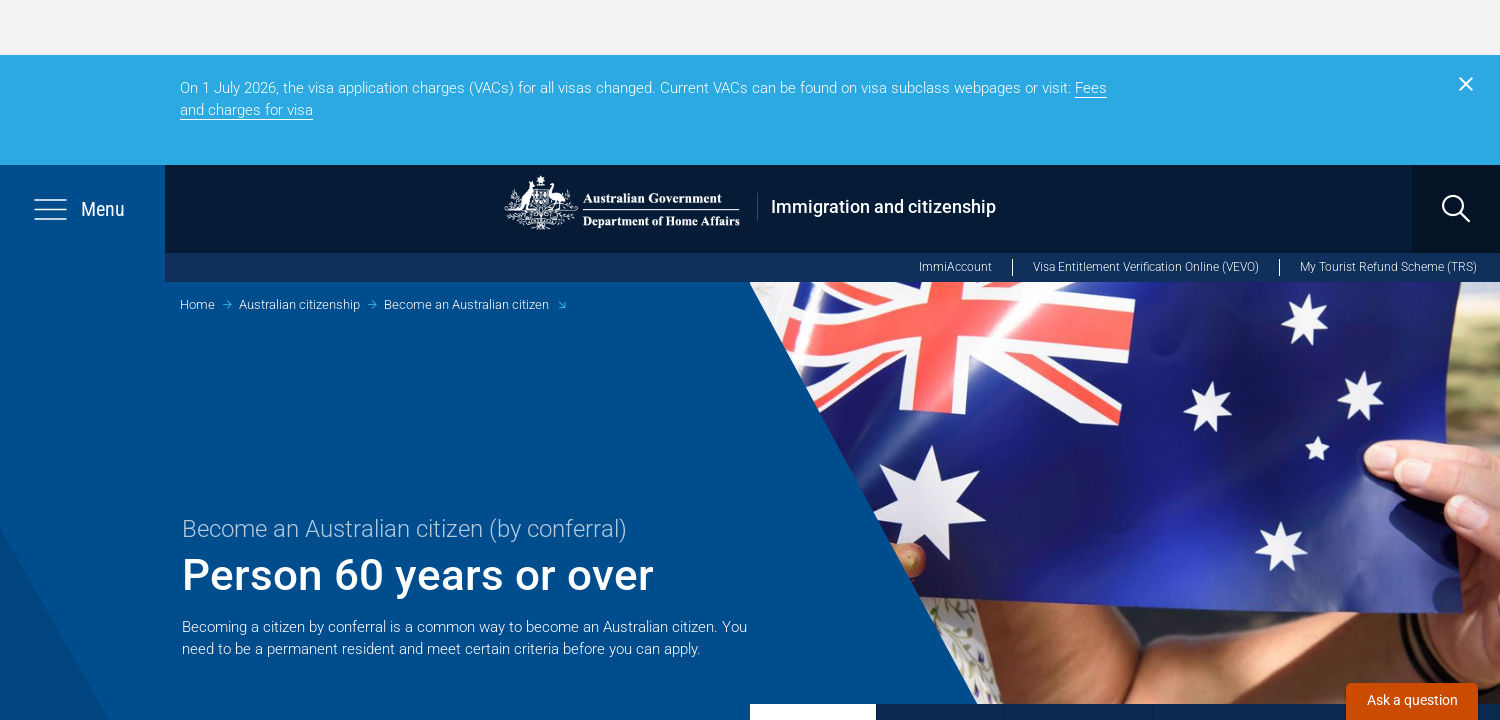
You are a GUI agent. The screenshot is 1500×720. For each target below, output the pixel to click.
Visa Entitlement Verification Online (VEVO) (1146, 267)
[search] (1456, 209)
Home (197, 304)
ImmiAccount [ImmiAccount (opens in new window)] (955, 267)
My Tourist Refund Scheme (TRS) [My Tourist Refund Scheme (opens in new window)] (1388, 267)
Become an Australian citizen (466, 304)
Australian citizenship (299, 304)
